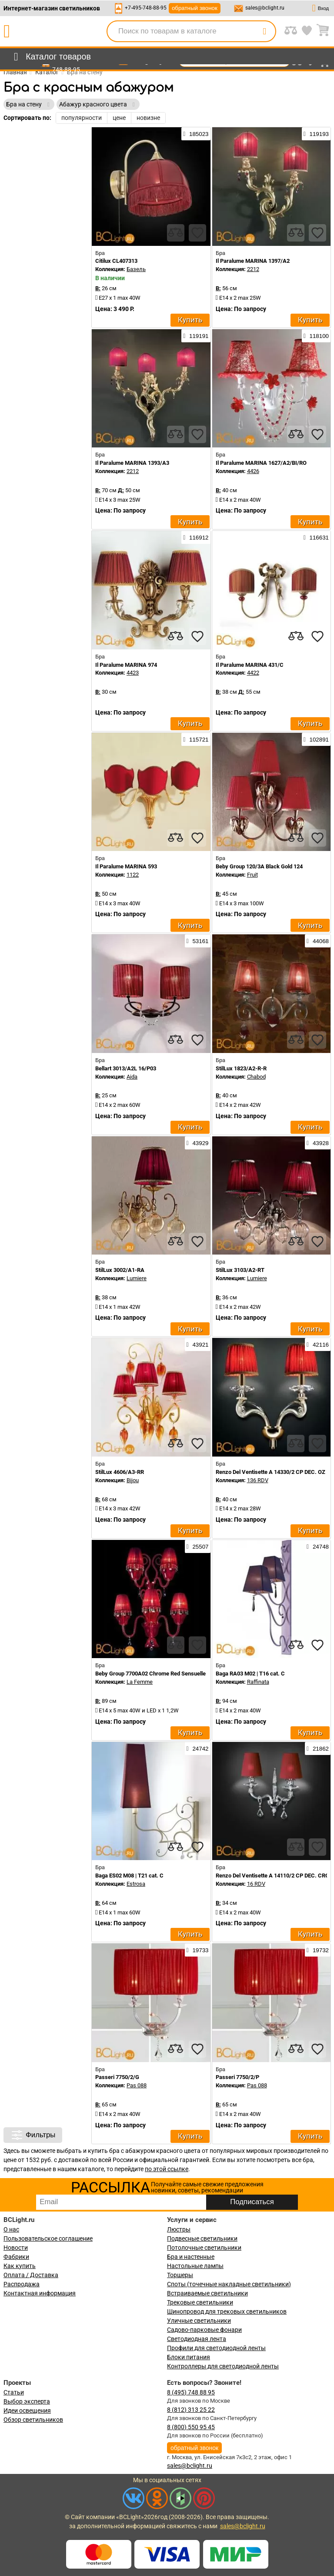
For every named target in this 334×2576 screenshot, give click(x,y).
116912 (195, 537)
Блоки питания (188, 2357)
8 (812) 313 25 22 (191, 2409)
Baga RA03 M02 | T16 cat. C (250, 1673)
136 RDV (257, 1480)
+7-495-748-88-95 (146, 8)
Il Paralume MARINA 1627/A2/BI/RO (261, 463)
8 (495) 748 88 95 (191, 2392)
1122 (133, 874)
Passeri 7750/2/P (237, 2077)
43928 (318, 1142)
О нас (11, 2229)
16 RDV (256, 1884)
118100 (316, 335)
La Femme (140, 1682)
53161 (198, 940)
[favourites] (197, 233)
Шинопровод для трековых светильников (227, 2311)
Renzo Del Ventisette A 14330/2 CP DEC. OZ (270, 1472)
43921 (198, 1344)
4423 (133, 672)
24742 (198, 1748)
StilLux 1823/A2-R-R (241, 1068)
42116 (318, 1344)
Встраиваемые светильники (207, 2293)
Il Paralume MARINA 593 (126, 866)
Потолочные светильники (204, 2247)
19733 (198, 1950)
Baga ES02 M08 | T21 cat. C (129, 1875)
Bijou (133, 1480)
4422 (253, 672)
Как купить (19, 2265)
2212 (253, 269)
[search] (264, 31)
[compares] (175, 233)
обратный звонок (194, 8)
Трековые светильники (200, 2302)
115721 (195, 739)
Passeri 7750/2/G (117, 2077)
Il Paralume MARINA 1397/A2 (253, 261)
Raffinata (258, 1682)
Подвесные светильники (202, 2238)
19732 (318, 1950)
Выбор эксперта (26, 2401)
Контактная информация (39, 2293)
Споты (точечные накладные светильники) (229, 2284)
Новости (15, 2247)
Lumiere (137, 1278)
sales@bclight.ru (264, 8)
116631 (316, 537)
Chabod (256, 1076)
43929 (198, 1142)
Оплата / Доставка (30, 2274)
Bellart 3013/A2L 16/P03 (125, 1068)
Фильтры (32, 2135)
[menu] (50, 57)
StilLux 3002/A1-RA (119, 1270)
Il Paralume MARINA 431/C (250, 665)
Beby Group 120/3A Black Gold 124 (259, 866)
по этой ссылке (166, 2168)
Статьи (13, 2392)
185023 (195, 133)
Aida (132, 1076)
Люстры (178, 2229)
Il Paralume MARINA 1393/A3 (132, 463)
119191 (195, 335)
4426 (253, 471)
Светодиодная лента (196, 2338)
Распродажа (21, 2284)
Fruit (252, 874)
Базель (136, 269)
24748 (318, 1546)
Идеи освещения (27, 2410)
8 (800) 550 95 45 (191, 2427)
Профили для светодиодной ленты (216, 2347)
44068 (318, 940)
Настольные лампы (195, 2265)
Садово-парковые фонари (204, 2329)
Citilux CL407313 (116, 261)
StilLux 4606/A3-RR (119, 1472)
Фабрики (16, 2256)
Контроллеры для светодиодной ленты (223, 2366)
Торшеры (180, 2274)
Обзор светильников (33, 2419)
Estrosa (136, 1884)
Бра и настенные (190, 2256)
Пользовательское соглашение (48, 2238)
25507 (198, 1546)
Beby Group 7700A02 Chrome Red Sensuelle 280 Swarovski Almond (179, 1673)
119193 (316, 133)
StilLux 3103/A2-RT (240, 1270)
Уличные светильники (199, 2320)
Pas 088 (137, 2085)
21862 (318, 1748)
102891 (316, 739)
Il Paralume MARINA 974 (126, 665)
